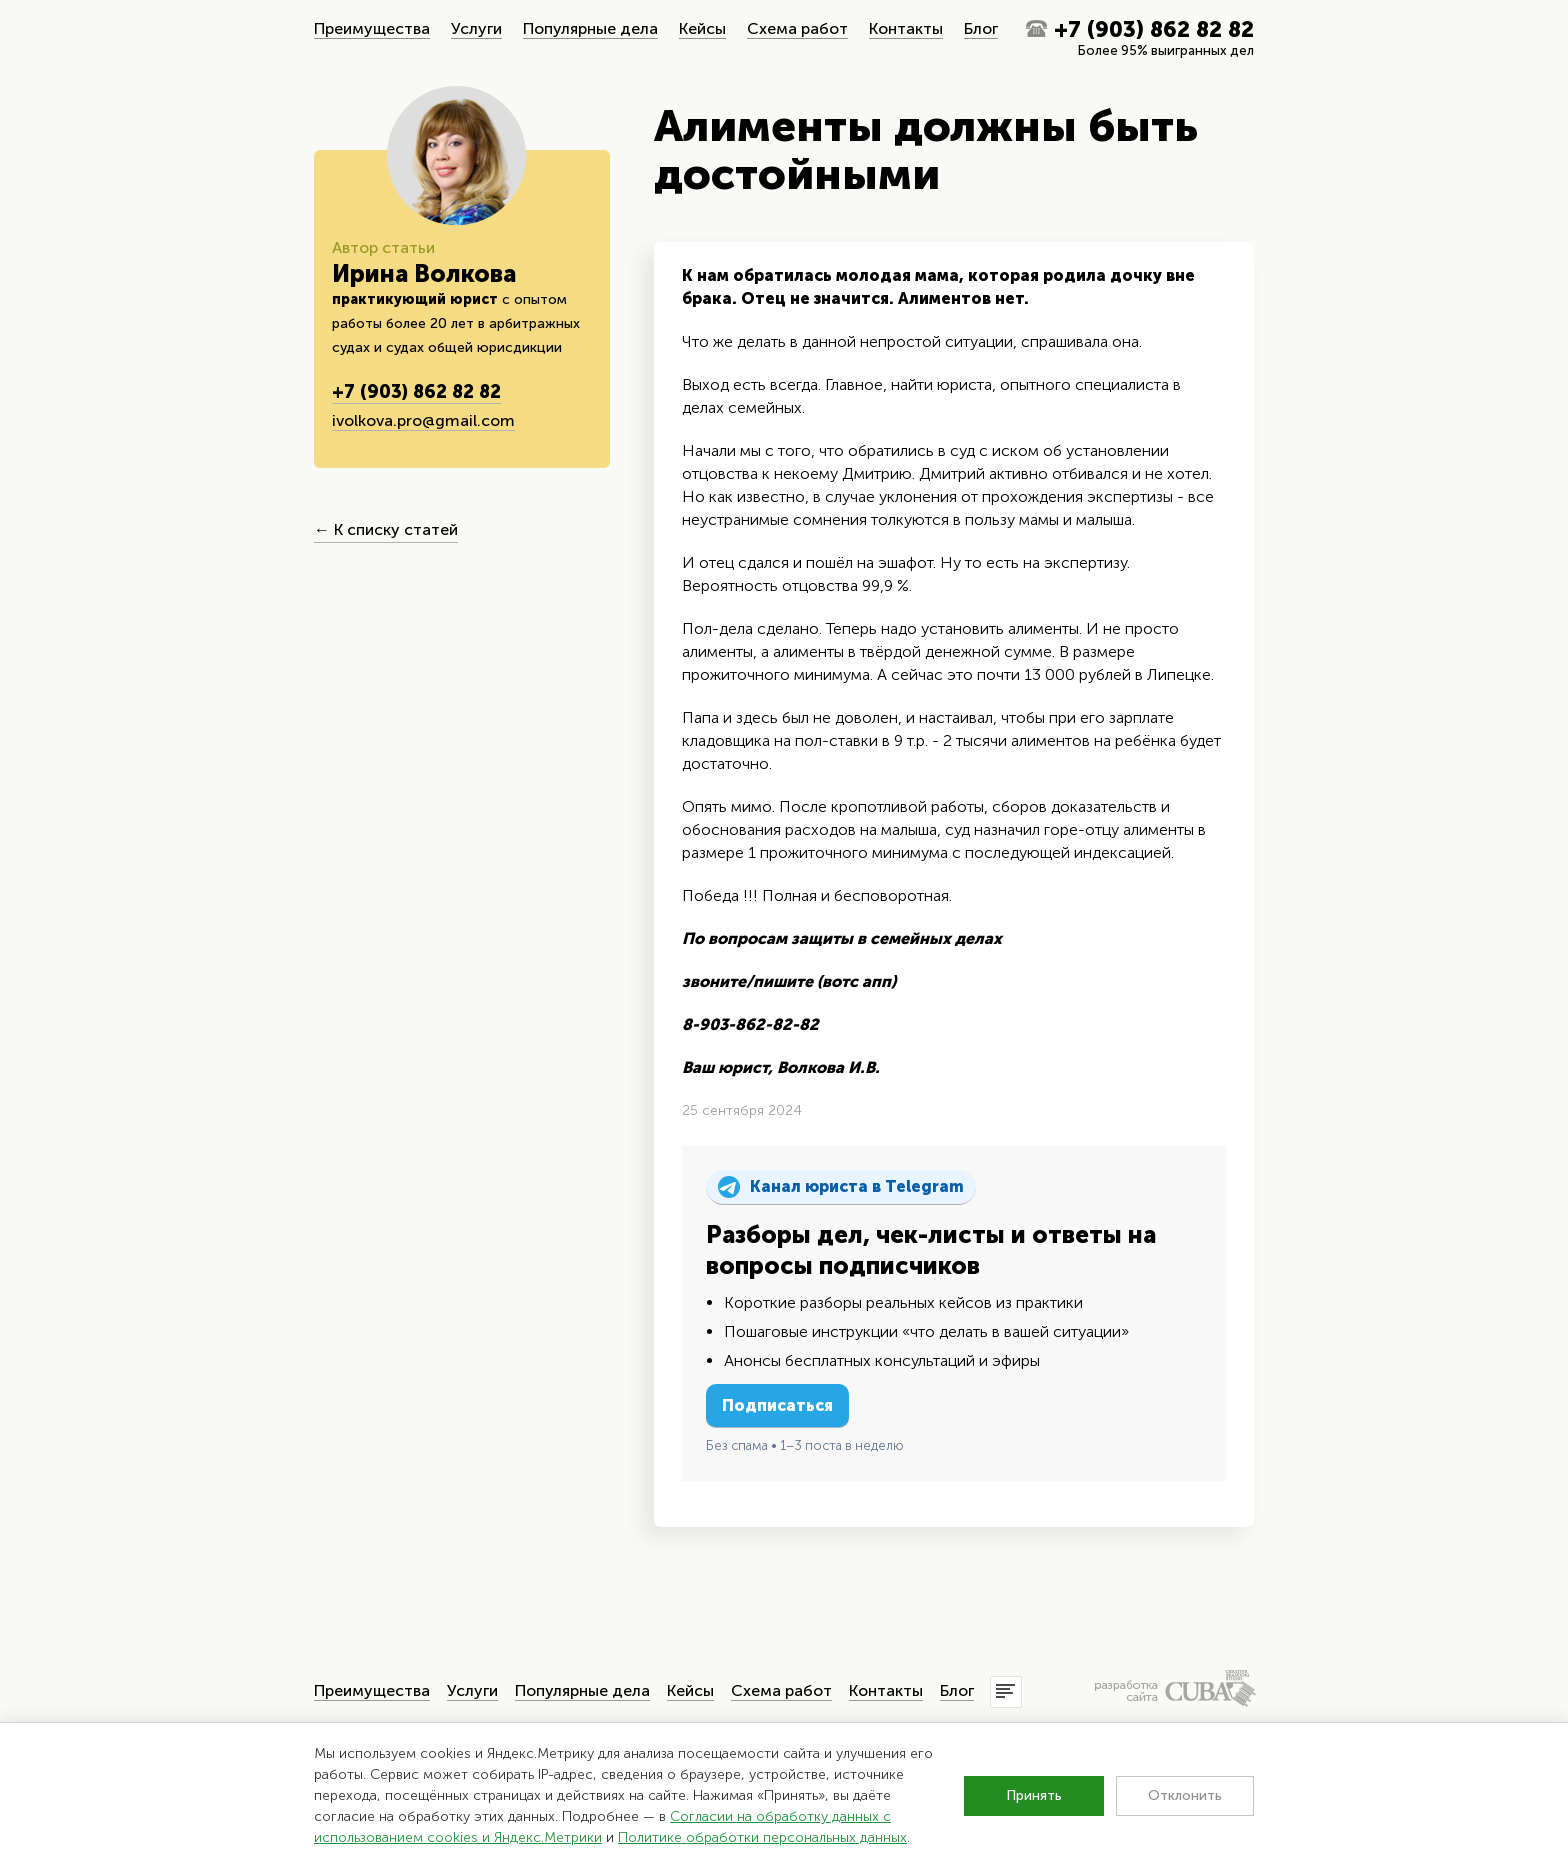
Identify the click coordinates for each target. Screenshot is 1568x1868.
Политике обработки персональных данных (762, 1837)
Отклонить (1185, 1795)
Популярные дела (590, 28)
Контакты (906, 28)
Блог (981, 28)
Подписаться (777, 1405)
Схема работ (797, 28)
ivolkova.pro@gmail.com (423, 420)
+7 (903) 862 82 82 (1154, 29)
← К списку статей (386, 529)
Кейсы (702, 28)
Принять (1034, 1795)
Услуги (476, 28)
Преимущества (372, 28)
